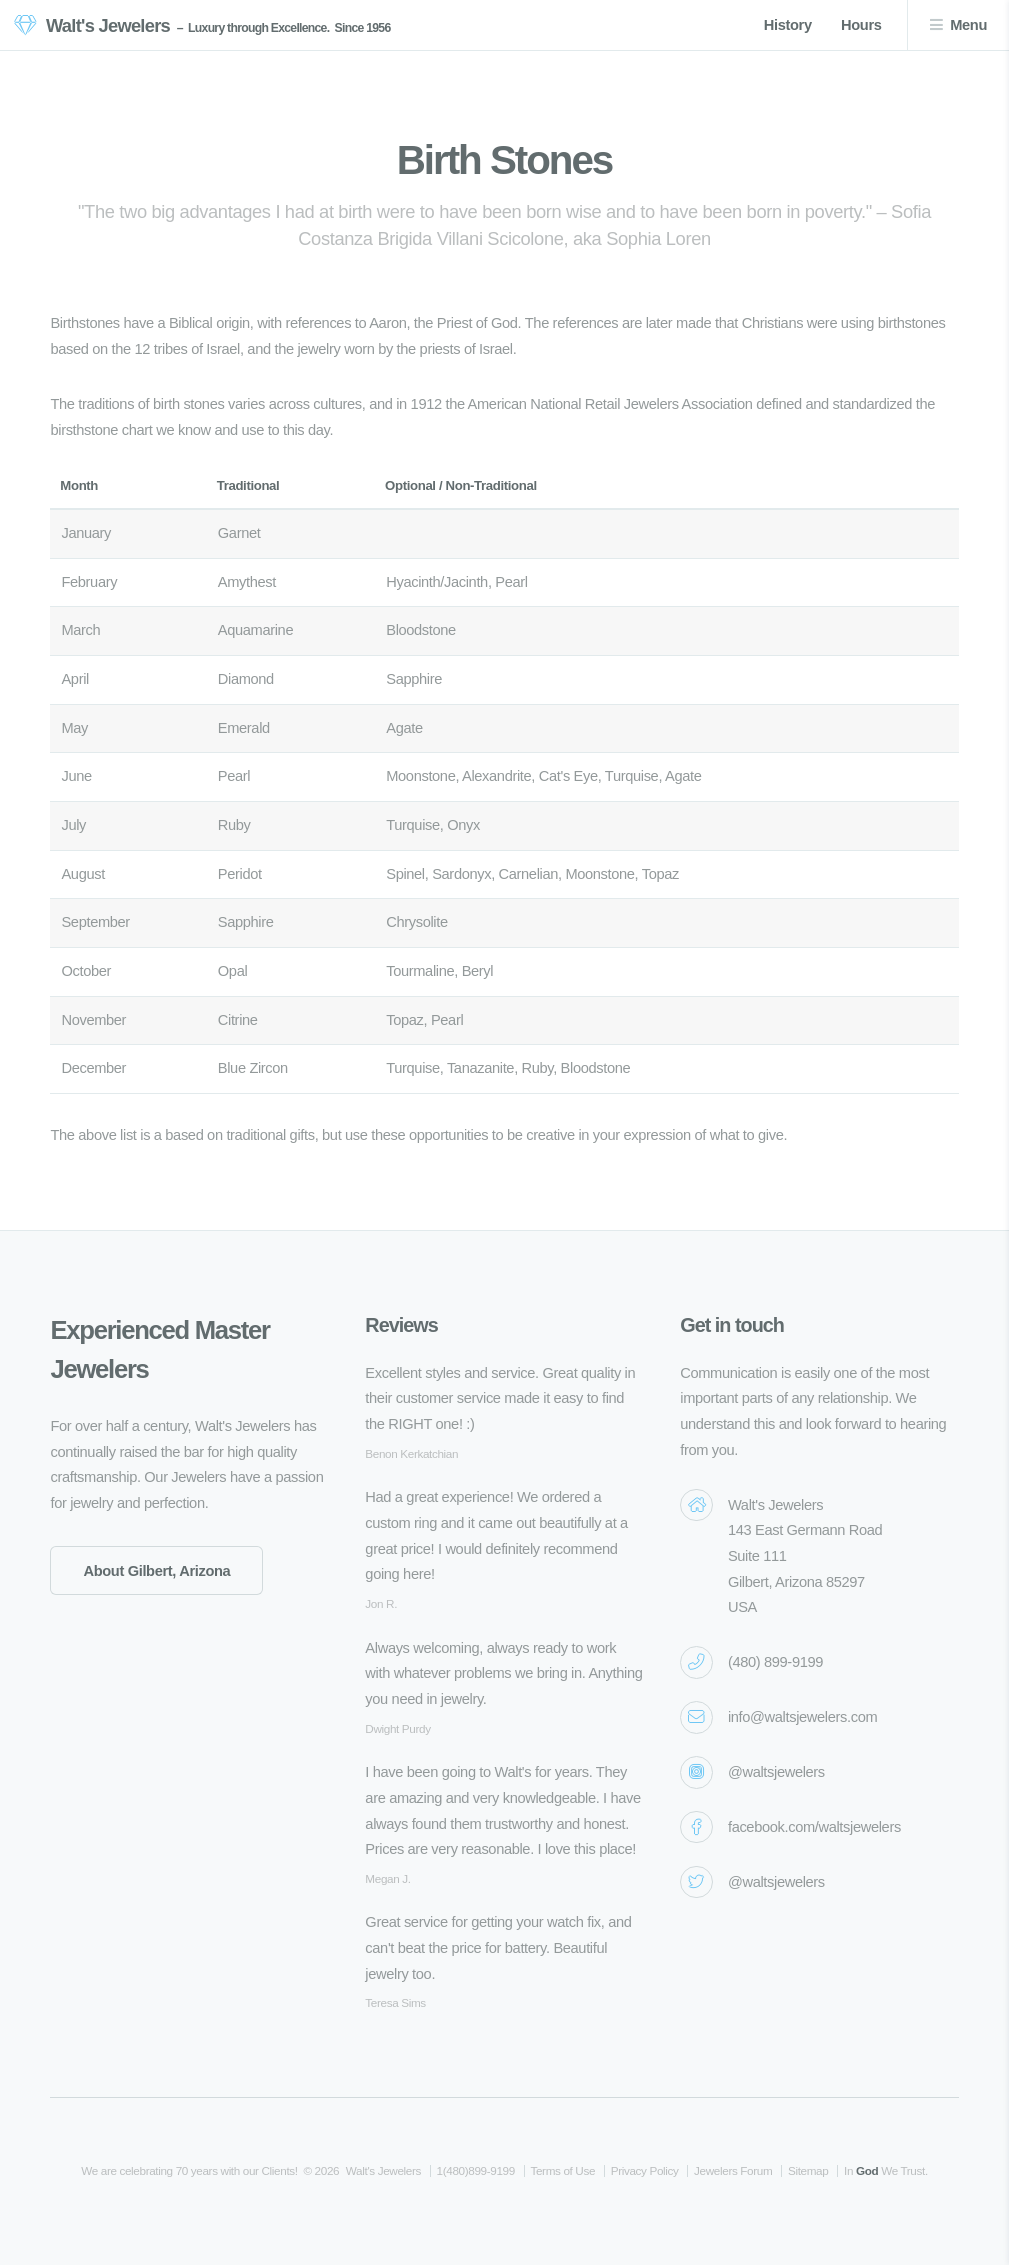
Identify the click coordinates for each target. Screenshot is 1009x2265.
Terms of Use (562, 2170)
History (788, 25)
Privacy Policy (645, 2170)
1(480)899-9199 (476, 2170)
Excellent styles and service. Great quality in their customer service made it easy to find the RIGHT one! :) (500, 1398)
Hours (861, 25)
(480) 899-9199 (775, 1662)
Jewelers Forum (733, 2170)
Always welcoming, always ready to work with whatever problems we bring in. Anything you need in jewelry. (503, 1673)
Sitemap (808, 2170)
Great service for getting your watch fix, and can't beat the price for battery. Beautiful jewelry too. (498, 1947)
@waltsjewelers (776, 1772)
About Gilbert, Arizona (156, 1571)
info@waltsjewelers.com (802, 1717)
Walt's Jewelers (108, 25)
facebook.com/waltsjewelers (814, 1827)
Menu (968, 25)
